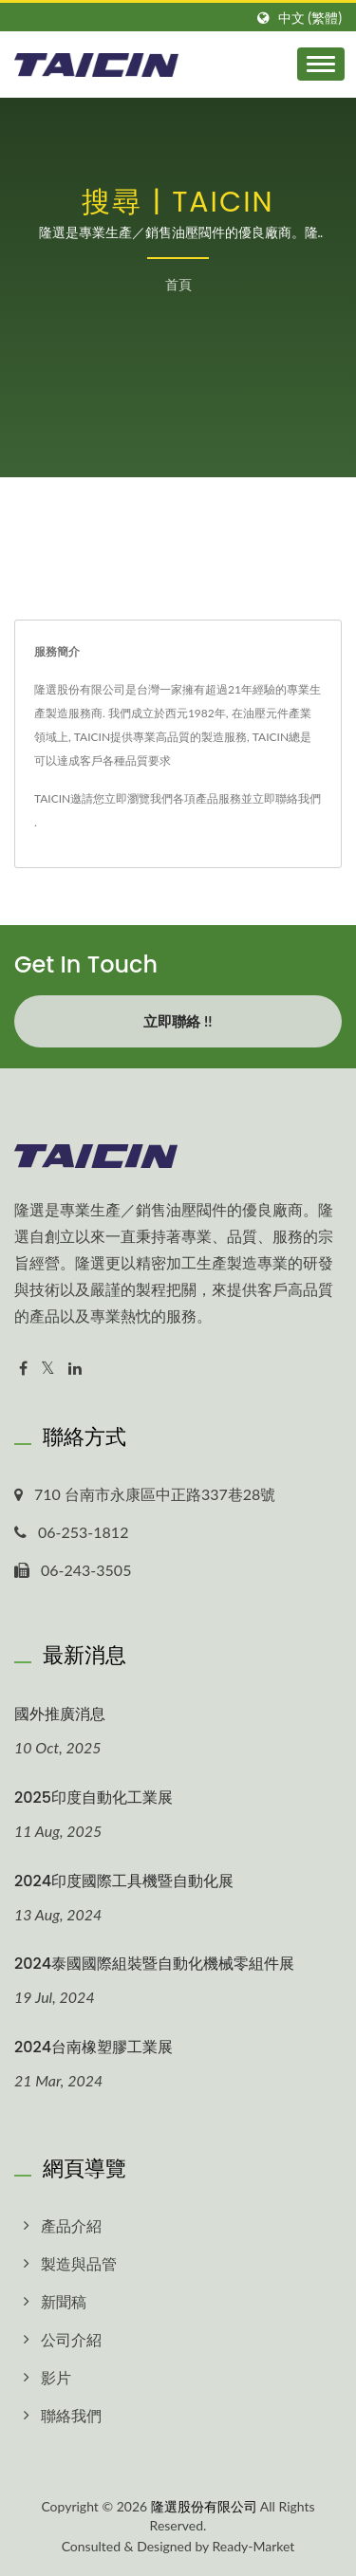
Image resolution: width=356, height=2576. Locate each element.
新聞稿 (63, 2301)
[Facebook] (23, 1369)
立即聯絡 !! (177, 1020)
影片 (56, 2377)
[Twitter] (48, 1369)
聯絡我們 (71, 2415)
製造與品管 (79, 2263)
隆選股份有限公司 (204, 2506)
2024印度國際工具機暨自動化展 (124, 1881)
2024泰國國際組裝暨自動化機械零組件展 (154, 1963)
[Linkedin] (75, 1369)
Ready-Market (254, 2546)
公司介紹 (71, 2339)
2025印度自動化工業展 (93, 1797)
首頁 (178, 284)
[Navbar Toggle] (321, 64)
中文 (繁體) (310, 18)
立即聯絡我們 (287, 798)
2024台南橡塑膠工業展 (93, 2047)
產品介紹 (71, 2225)
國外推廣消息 (59, 1714)
